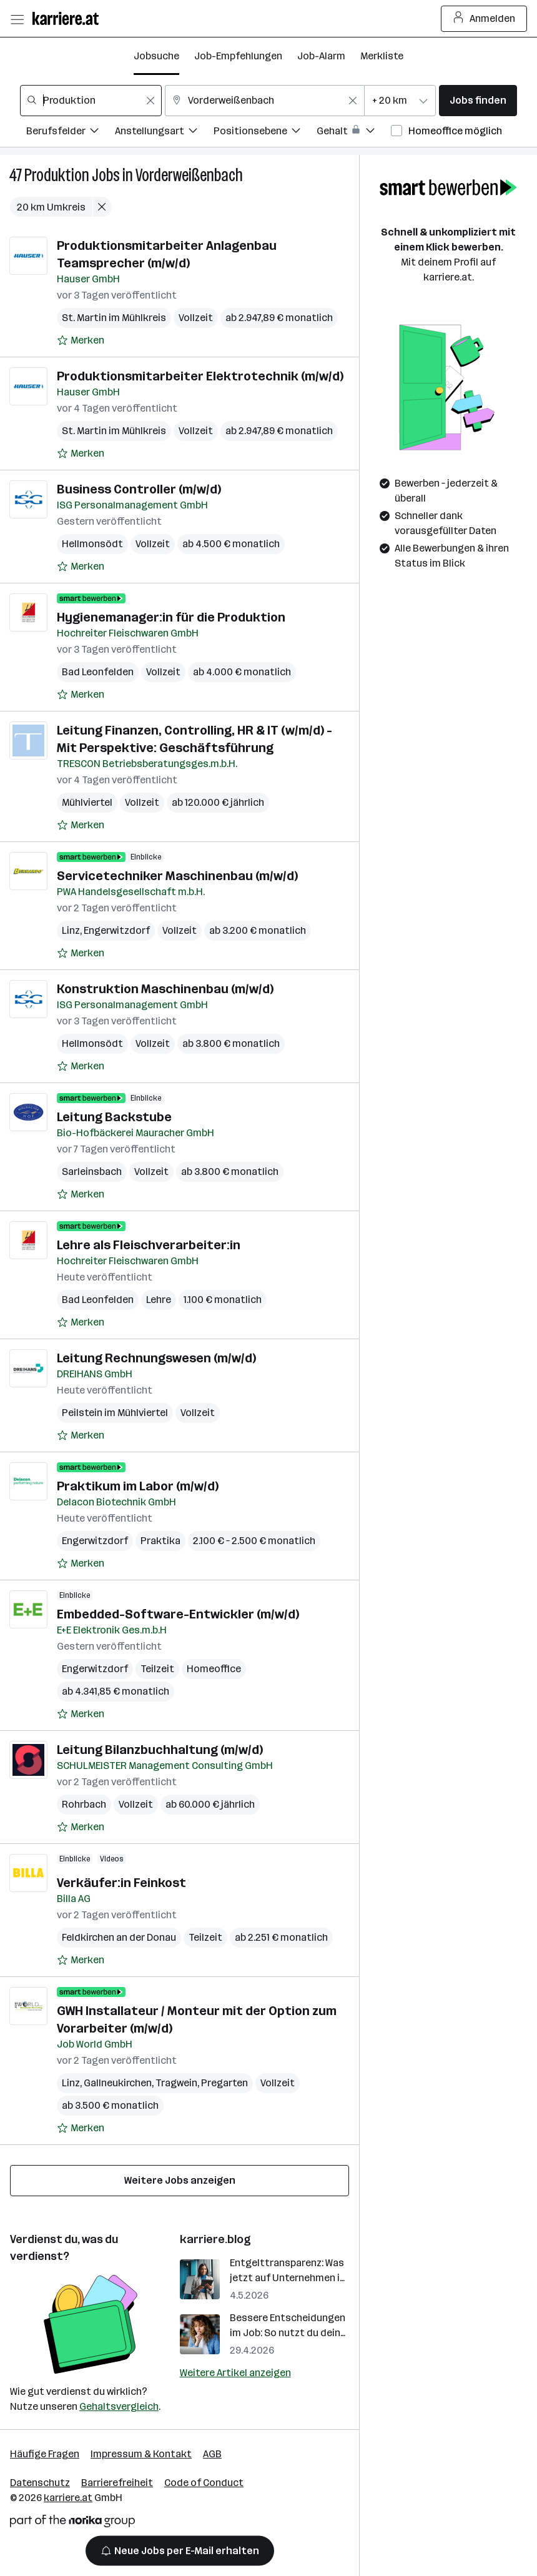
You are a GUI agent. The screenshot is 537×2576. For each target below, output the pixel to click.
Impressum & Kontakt (141, 2454)
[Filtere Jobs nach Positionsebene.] (265, 133)
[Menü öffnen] (16, 18)
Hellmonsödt (92, 544)
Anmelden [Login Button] (484, 18)
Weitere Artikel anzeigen (235, 2373)
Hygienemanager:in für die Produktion (171, 617)
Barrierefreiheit (117, 2483)
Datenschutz (40, 2483)
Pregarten (224, 2083)
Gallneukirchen (118, 2083)
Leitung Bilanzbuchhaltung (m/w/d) (160, 1749)
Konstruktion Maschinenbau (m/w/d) (165, 988)
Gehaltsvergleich (119, 2406)
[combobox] (91, 100)
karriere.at (68, 2498)
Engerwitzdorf (117, 930)
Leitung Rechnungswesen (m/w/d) (156, 1357)
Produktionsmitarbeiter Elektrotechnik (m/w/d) (200, 376)
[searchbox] (91, 100)
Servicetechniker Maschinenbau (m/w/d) (177, 875)
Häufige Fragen (44, 2454)
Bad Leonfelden (98, 672)
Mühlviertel (87, 802)
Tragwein (176, 2083)
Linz (71, 930)
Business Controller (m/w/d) (139, 489)
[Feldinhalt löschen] (150, 100)
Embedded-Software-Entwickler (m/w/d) (178, 1614)
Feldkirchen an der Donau (119, 1937)
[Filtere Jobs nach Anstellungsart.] (164, 133)
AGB (212, 2454)
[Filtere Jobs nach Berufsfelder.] (70, 133)
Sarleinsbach (92, 1171)
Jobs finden (478, 100)
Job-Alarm (321, 56)
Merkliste (381, 56)
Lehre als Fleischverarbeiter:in (148, 1244)
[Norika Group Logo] (72, 2523)
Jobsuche (156, 56)
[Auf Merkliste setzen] (80, 340)
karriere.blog (215, 2239)
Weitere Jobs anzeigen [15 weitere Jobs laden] (179, 2180)
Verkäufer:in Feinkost (121, 1882)
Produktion (56, 175)
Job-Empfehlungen (238, 56)
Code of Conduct (204, 2483)
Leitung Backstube (114, 1116)
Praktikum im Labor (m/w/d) (138, 1486)
